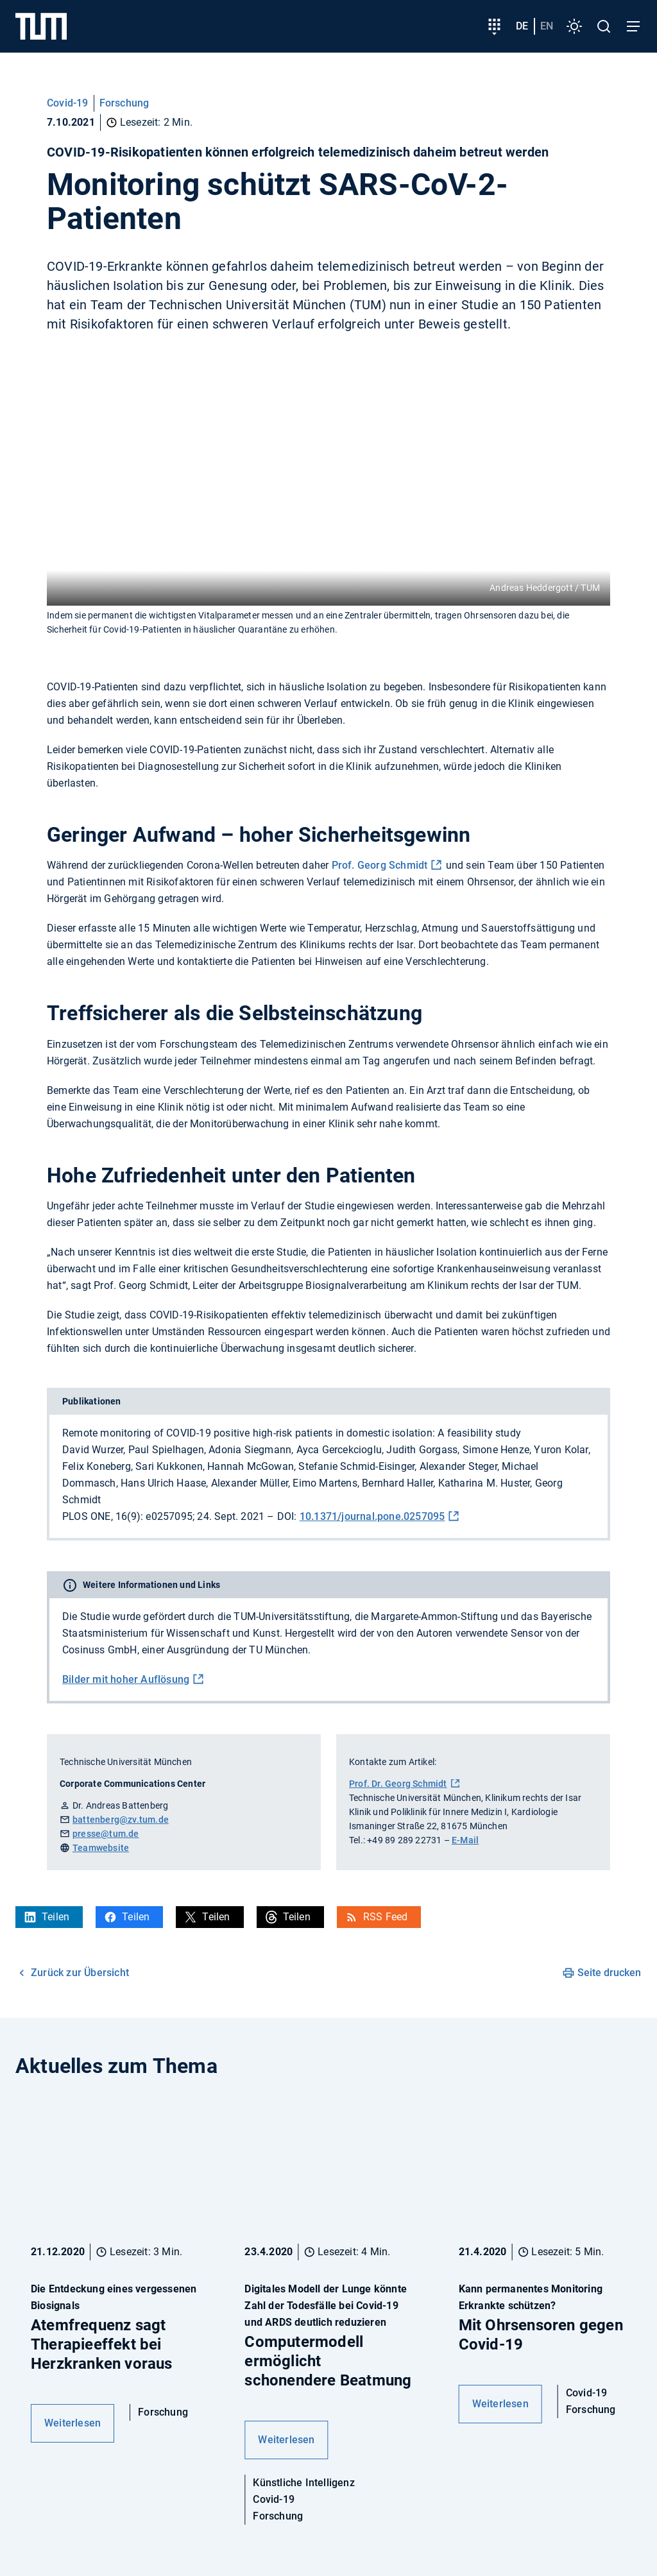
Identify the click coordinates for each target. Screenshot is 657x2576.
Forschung (124, 103)
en (546, 26)
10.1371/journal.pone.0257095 (372, 1516)
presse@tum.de (106, 1834)
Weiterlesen (72, 2423)
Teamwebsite (101, 1848)
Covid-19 (68, 103)
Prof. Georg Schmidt (380, 865)
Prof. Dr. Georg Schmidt (398, 1783)
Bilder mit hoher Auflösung (125, 1679)
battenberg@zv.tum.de (121, 1819)
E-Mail (465, 1840)
